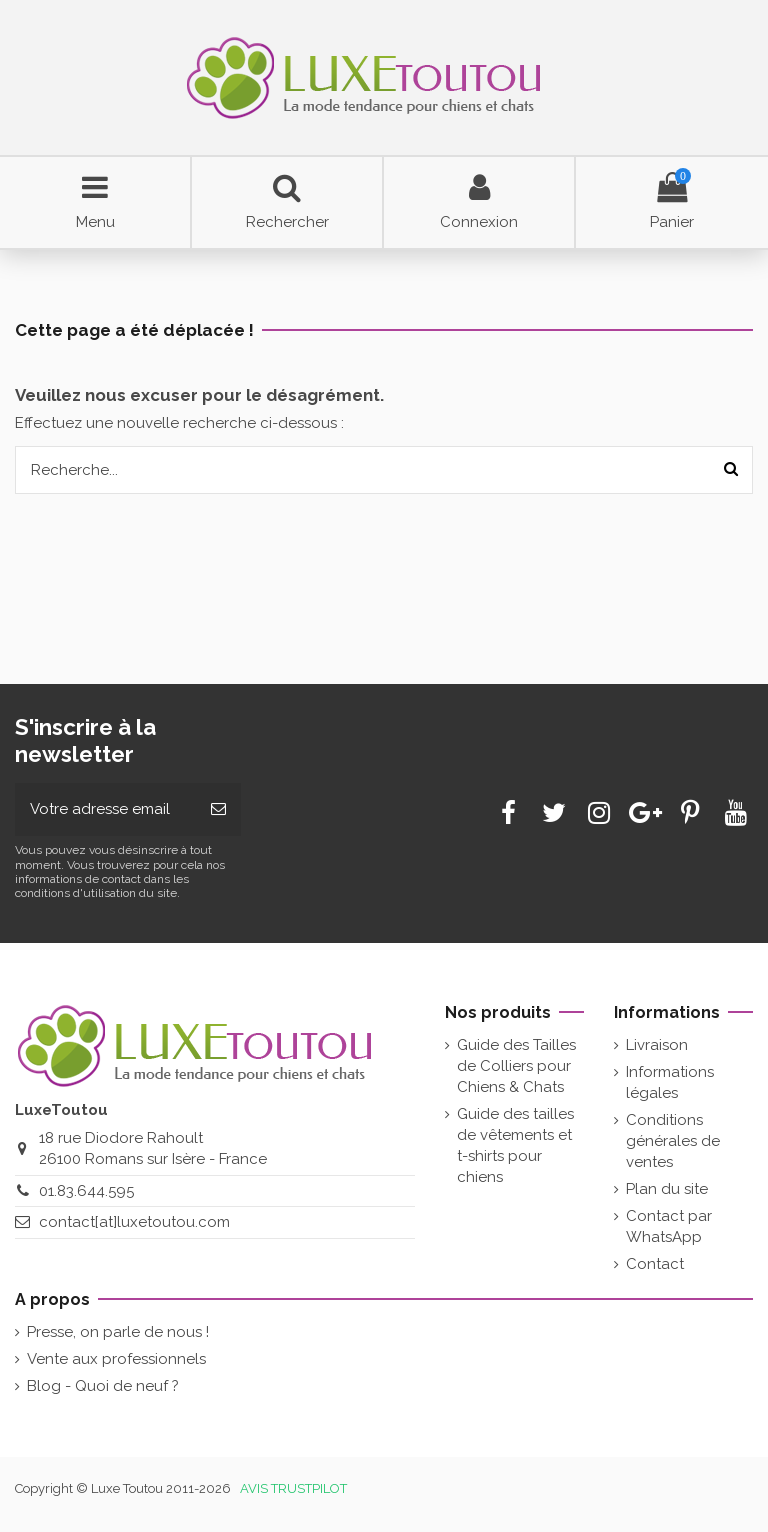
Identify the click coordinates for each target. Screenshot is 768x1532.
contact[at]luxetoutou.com (134, 1222)
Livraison (657, 1045)
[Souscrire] (218, 809)
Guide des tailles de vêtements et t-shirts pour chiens (515, 1145)
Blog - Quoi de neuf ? (103, 1386)
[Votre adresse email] (105, 809)
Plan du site (667, 1189)
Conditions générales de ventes (673, 1141)
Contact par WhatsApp (669, 1226)
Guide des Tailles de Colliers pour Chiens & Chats (516, 1066)
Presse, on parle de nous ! (118, 1332)
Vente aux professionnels (116, 1359)
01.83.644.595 (86, 1191)
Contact (655, 1264)
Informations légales (670, 1082)
